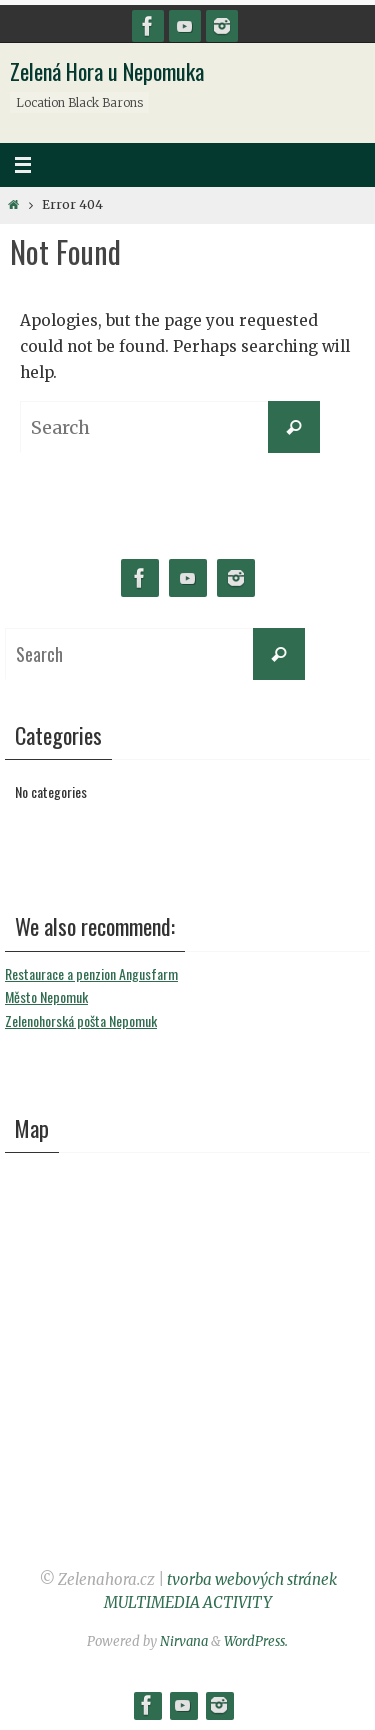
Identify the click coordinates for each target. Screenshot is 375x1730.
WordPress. (256, 1641)
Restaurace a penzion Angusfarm (91, 973)
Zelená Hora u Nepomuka (107, 71)
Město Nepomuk (46, 996)
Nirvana (184, 1641)
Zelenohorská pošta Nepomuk (81, 1020)
